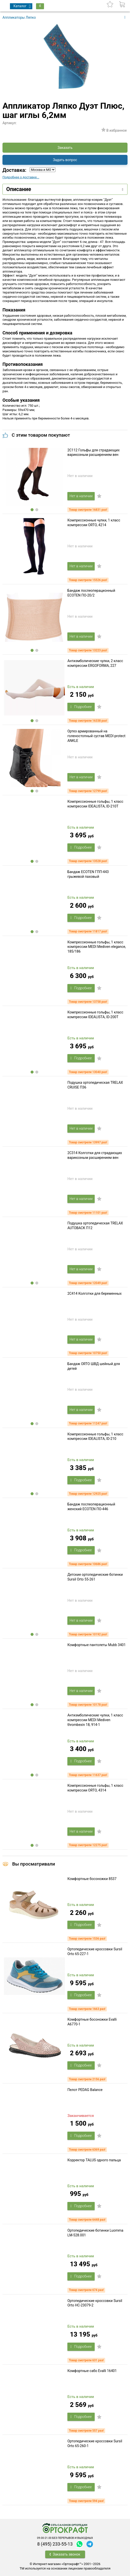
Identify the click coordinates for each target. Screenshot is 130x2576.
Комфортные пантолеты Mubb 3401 (96, 1645)
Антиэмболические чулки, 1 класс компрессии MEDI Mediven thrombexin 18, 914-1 (95, 1720)
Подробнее (81, 707)
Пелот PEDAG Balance (84, 2090)
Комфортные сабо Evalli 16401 (92, 2371)
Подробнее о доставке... (20, 177)
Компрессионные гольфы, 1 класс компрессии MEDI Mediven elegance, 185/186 (96, 947)
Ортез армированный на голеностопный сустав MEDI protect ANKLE (96, 736)
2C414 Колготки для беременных (94, 1293)
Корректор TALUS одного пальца (94, 2160)
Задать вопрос (65, 160)
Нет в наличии (81, 496)
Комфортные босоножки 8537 (91, 1879)
